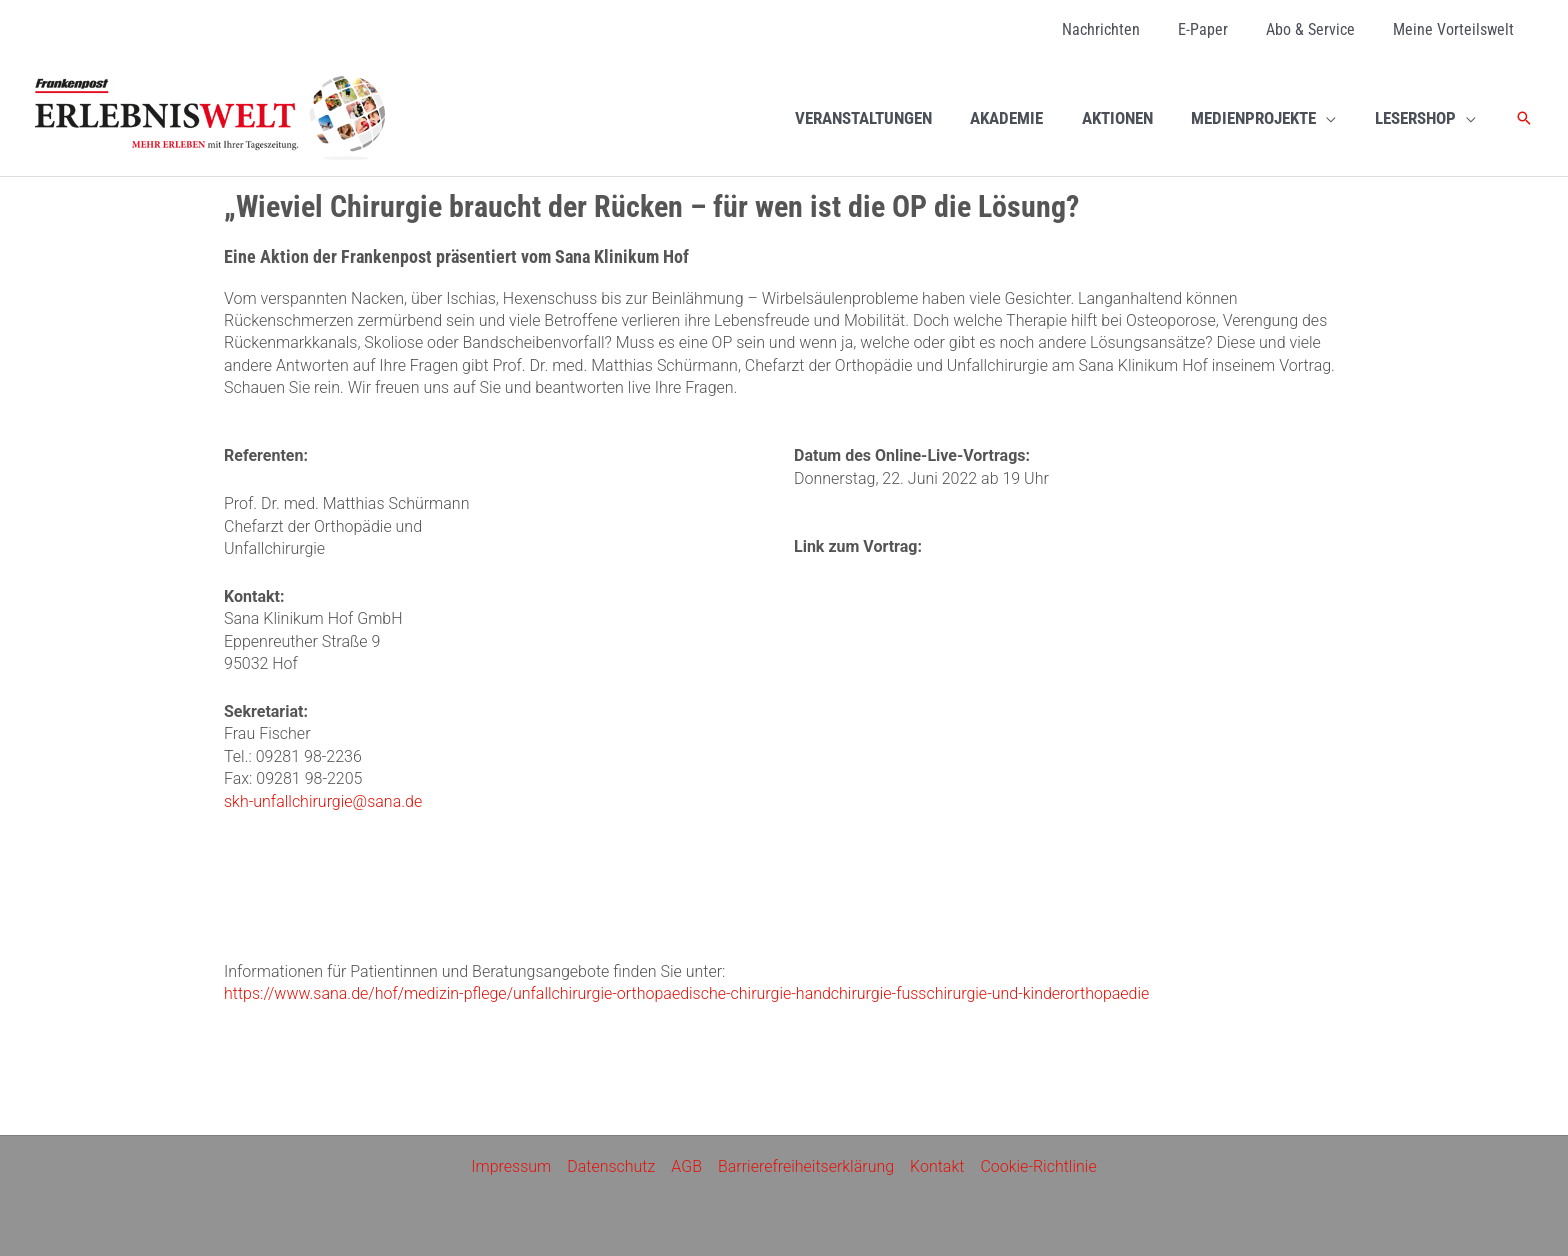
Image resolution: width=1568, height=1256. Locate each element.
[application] (1333, 118)
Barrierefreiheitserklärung (806, 1166)
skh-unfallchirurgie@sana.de (323, 801)
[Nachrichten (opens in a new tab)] (1122, 30)
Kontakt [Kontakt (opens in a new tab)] (937, 1166)
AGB (686, 1166)
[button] (1524, 118)
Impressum (511, 1166)
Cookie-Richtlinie (1039, 1166)
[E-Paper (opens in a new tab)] (1218, 30)
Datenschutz (611, 1166)
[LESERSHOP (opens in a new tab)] (1427, 118)
